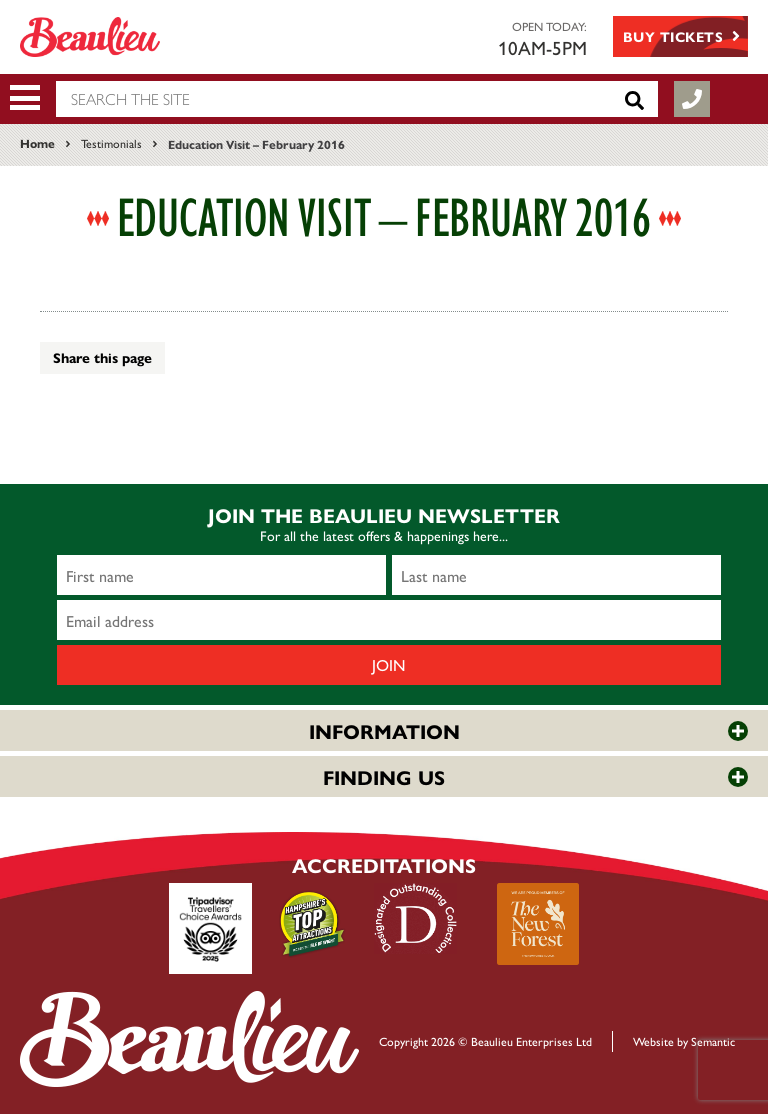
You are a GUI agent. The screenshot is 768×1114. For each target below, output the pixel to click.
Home (37, 143)
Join (389, 664)
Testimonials (111, 143)
